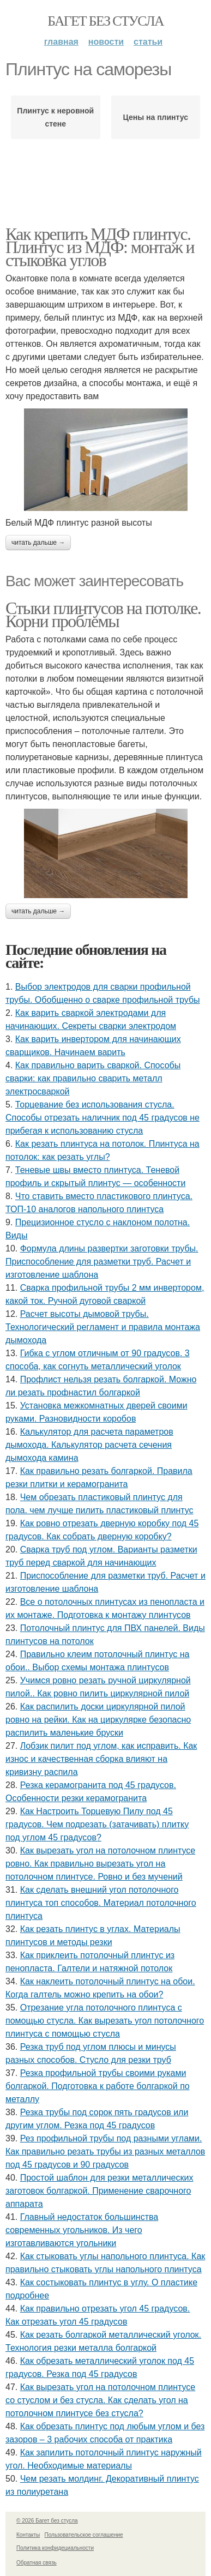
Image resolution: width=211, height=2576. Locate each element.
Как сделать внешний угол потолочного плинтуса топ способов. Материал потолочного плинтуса (100, 1903)
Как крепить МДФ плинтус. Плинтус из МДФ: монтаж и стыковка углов (99, 247)
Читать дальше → (38, 542)
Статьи (148, 41)
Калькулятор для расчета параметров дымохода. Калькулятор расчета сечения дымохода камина (89, 1444)
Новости (106, 41)
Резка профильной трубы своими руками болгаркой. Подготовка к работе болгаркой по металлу (97, 2086)
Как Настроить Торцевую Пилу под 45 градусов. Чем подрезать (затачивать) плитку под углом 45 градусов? (97, 1824)
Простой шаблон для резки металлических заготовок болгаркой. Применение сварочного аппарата (99, 2190)
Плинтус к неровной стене (55, 117)
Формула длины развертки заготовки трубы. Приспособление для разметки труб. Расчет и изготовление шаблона (101, 1261)
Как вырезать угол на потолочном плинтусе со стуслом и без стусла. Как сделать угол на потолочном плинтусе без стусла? (100, 2400)
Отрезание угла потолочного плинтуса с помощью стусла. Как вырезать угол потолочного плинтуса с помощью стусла (104, 2020)
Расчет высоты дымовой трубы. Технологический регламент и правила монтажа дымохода (102, 1327)
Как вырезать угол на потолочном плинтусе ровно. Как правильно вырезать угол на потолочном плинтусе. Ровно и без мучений (100, 1863)
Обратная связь (36, 2563)
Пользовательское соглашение (84, 2535)
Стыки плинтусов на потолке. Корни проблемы (103, 614)
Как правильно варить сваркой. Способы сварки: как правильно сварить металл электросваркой (92, 1078)
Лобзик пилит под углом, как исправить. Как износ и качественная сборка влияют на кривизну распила (101, 1759)
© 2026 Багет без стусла (47, 2521)
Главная (61, 41)
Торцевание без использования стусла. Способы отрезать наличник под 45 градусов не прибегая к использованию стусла (102, 1117)
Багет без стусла (105, 21)
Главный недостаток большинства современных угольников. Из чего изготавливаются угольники (81, 2230)
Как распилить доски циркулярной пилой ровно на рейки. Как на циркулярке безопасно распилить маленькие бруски (98, 1719)
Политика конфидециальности (55, 2548)
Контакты (28, 2535)
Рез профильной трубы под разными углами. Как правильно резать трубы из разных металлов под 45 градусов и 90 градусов (105, 2151)
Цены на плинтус (155, 117)
